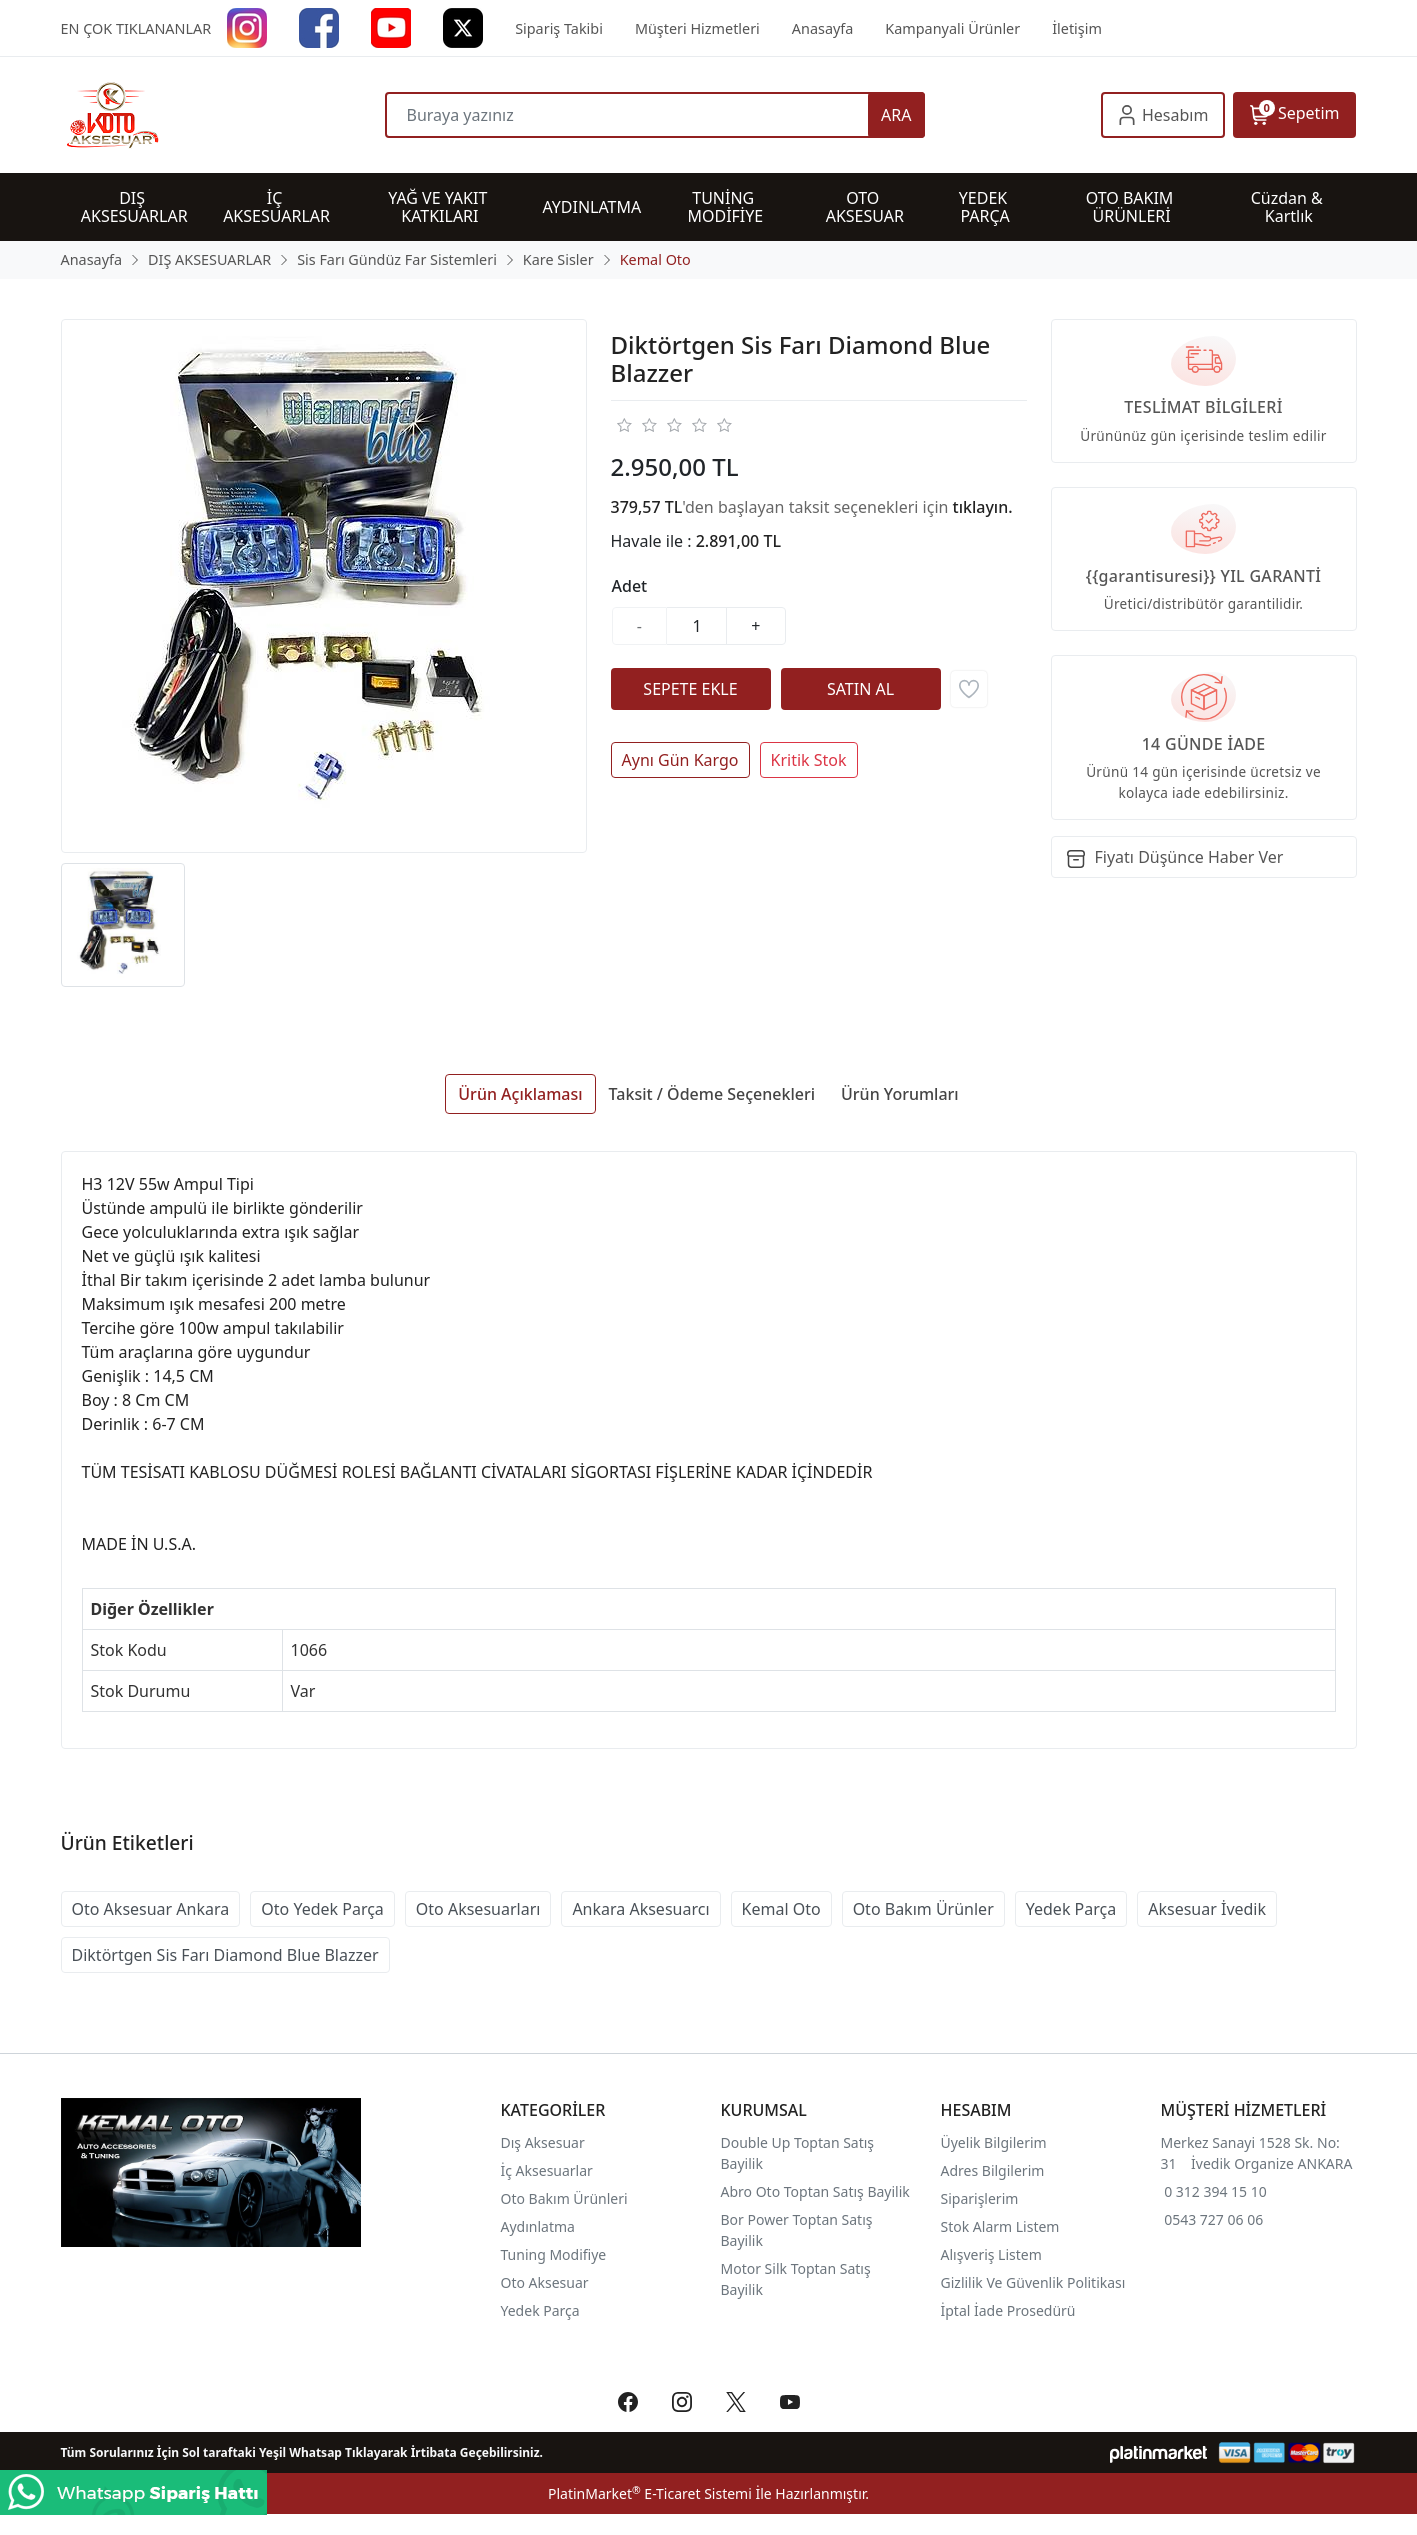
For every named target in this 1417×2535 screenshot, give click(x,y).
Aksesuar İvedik (1207, 1909)
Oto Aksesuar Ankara (151, 1909)
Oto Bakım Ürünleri (564, 2198)
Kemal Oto (781, 1909)
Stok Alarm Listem (1000, 2226)
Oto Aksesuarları (478, 1909)
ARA (896, 115)
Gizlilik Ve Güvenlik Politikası (1033, 2282)
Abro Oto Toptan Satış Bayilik (817, 2191)
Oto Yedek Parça (322, 1909)
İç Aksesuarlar (547, 2170)
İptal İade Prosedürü (1008, 2310)
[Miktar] (697, 626)
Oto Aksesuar (545, 2282)
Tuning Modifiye (554, 2254)
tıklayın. (983, 507)
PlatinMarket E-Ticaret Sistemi (650, 2493)
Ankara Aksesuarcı (640, 1909)
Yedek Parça (1071, 1909)
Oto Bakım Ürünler (923, 1909)
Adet (630, 586)
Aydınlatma (538, 2226)
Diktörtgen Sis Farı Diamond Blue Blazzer (225, 1955)
